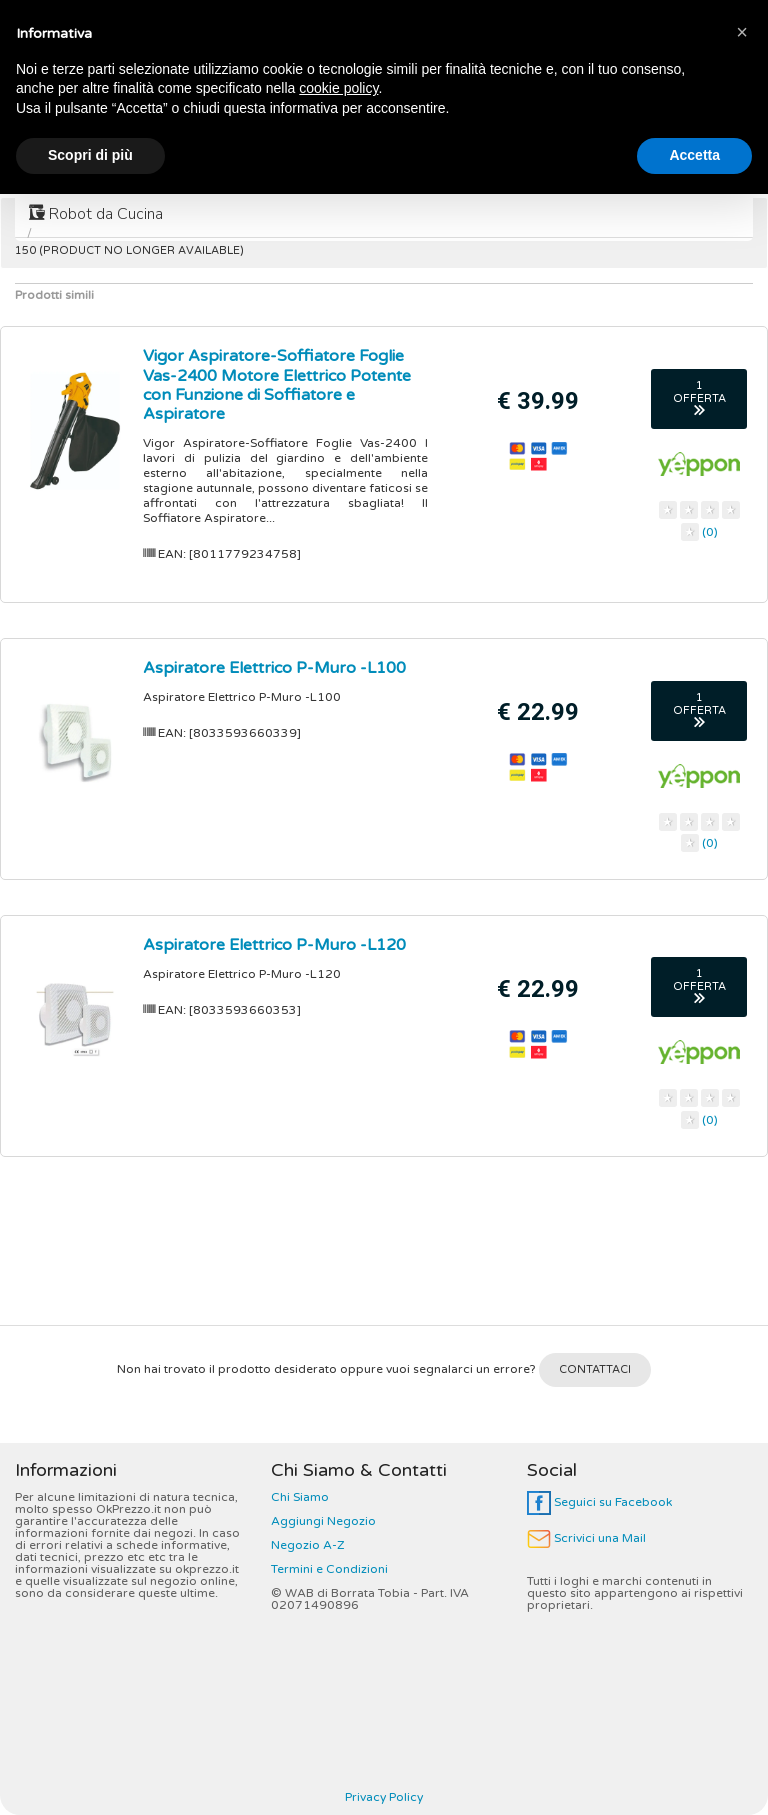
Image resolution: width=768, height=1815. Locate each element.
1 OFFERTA (699, 397)
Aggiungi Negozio (323, 1521)
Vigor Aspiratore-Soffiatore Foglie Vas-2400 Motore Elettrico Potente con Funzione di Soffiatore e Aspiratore (277, 385)
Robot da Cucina (96, 214)
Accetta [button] (694, 1776)
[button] (742, 1653)
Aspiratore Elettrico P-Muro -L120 (274, 945)
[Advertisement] (384, 1249)
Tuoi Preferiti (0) (697, 17)
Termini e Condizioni (329, 1569)
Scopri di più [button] (90, 1776)
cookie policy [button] (338, 1709)
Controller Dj (409, 169)
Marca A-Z (217, 17)
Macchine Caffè (554, 169)
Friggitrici (687, 169)
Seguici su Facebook (599, 1502)
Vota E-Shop (565, 17)
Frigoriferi (71, 169)
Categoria (103, 17)
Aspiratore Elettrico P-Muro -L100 (274, 668)
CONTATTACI (595, 1369)
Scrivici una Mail (586, 1538)
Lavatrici (289, 169)
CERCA (712, 73)
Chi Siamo (300, 1497)
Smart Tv (182, 169)
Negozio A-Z (308, 1545)
